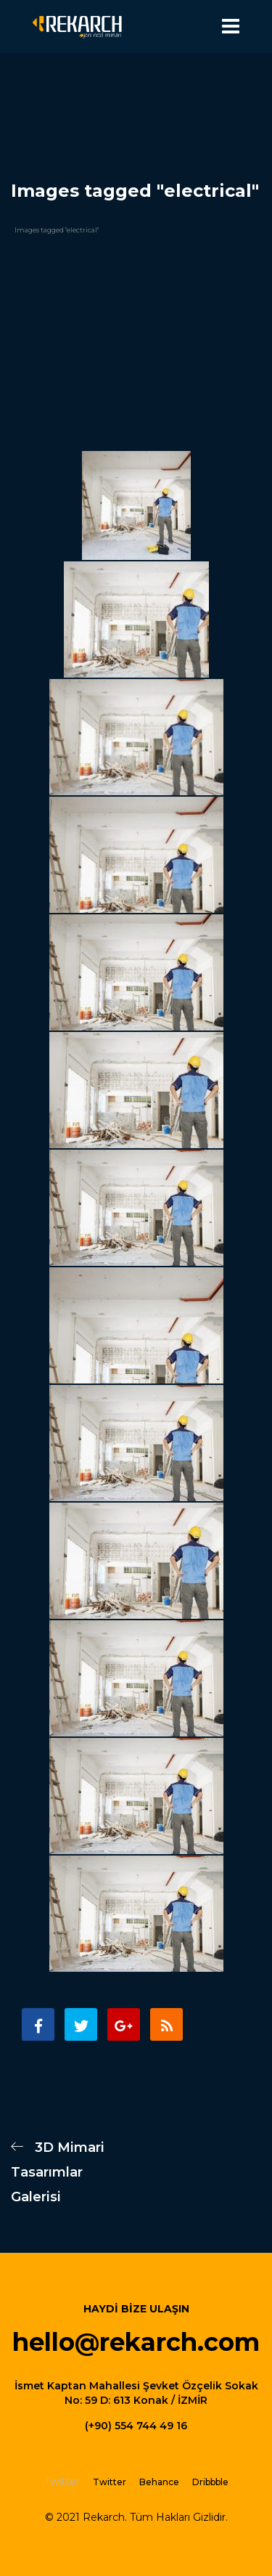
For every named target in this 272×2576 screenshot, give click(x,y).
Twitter (109, 2482)
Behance (159, 2482)
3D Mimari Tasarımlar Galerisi (57, 2172)
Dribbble (210, 2482)
